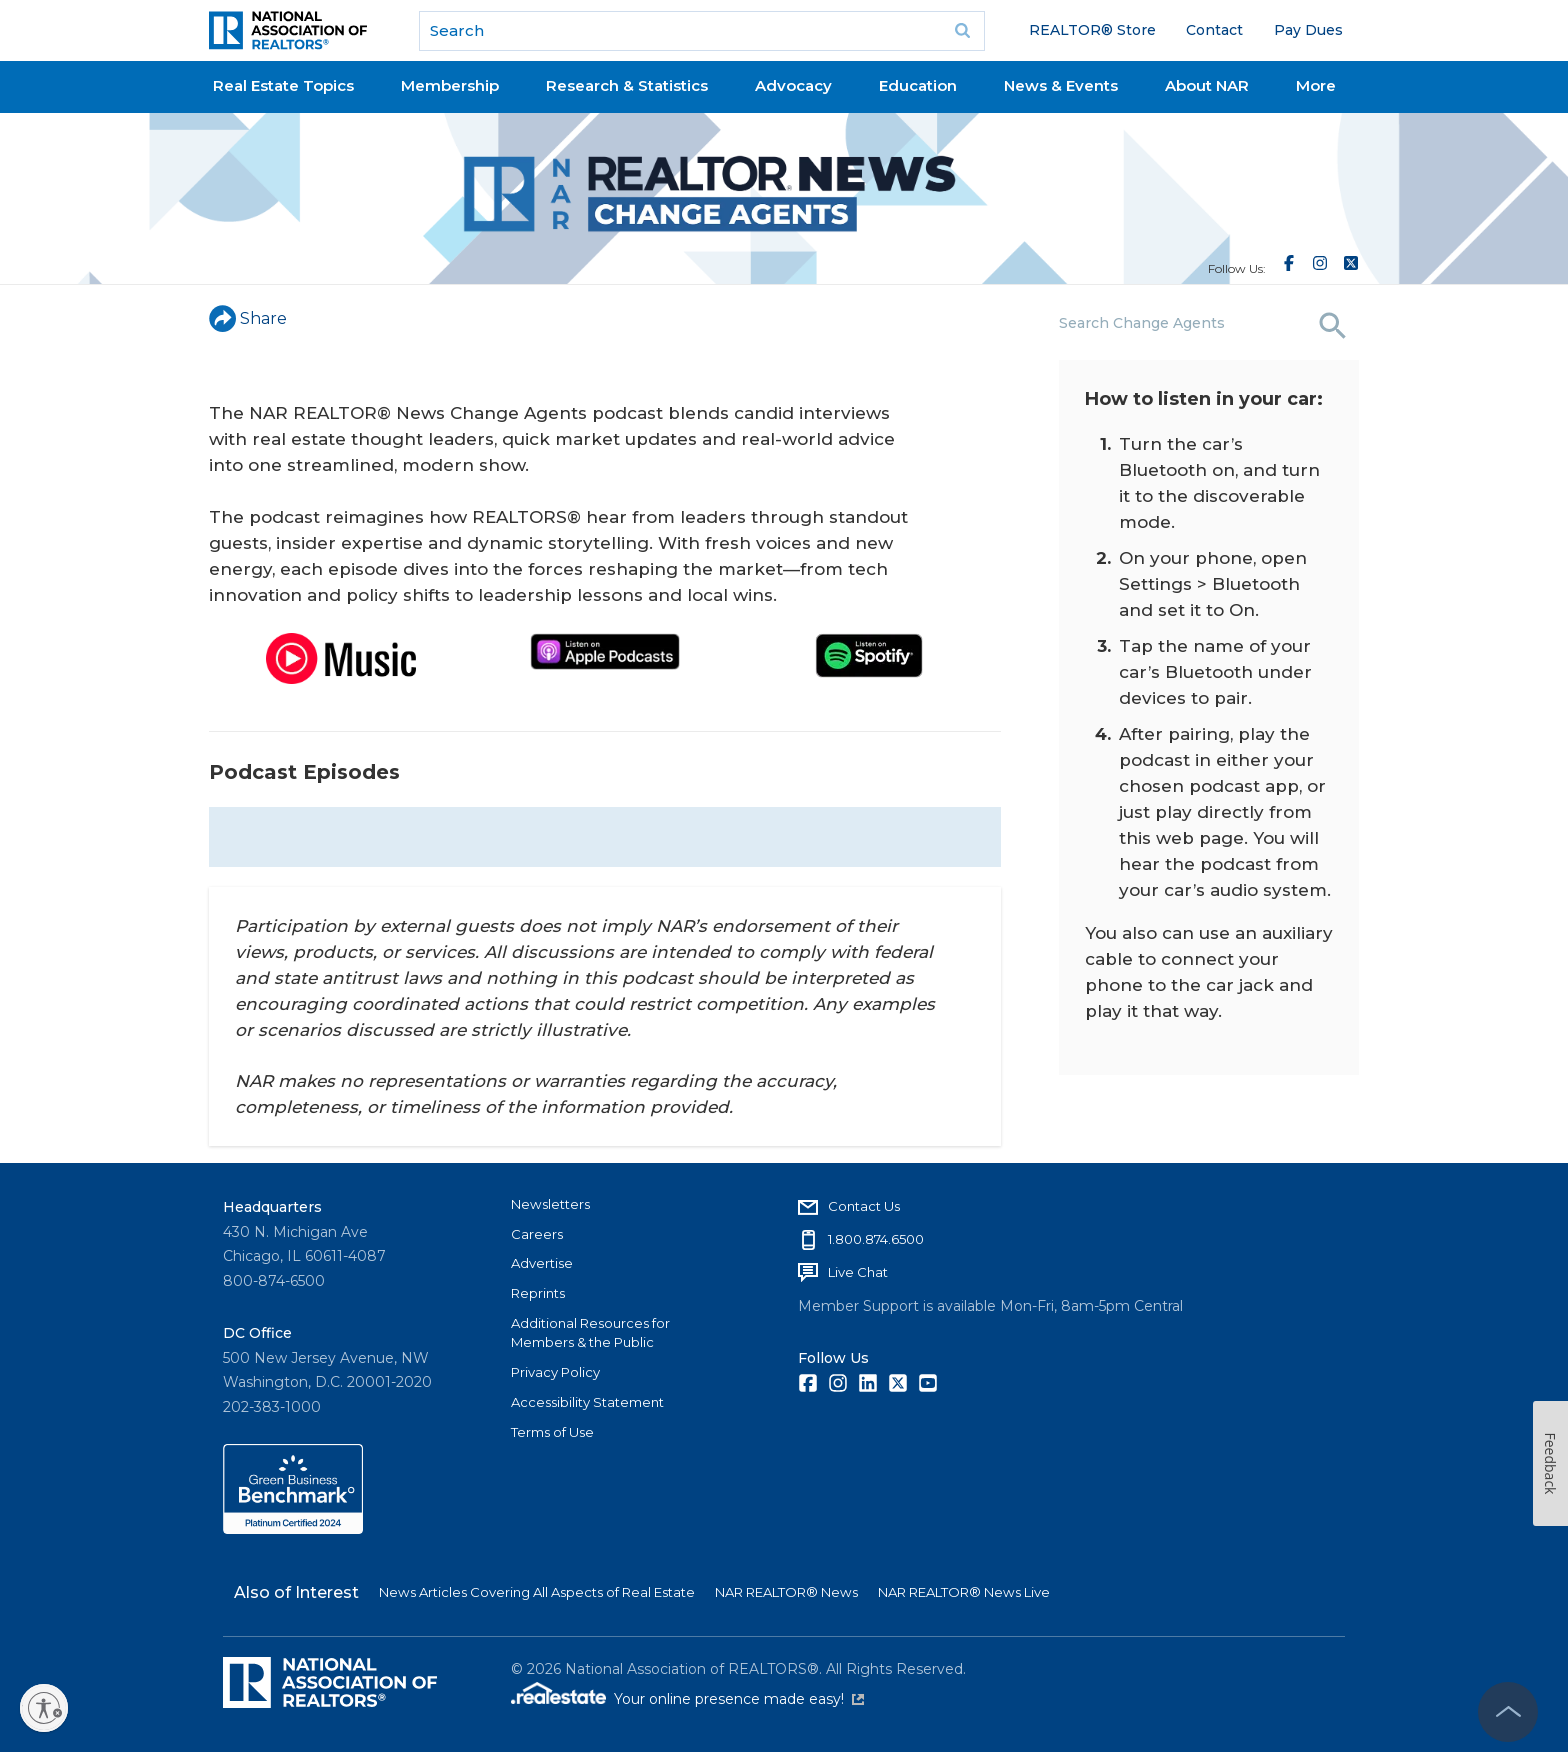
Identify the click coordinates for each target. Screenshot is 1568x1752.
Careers (537, 1234)
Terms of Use (552, 1432)
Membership (450, 85)
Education (918, 85)
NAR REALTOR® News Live (964, 1592)
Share (248, 318)
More (1316, 85)
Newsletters (550, 1204)
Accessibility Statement (587, 1402)
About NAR (1207, 85)
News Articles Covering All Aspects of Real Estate (537, 1592)
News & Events (1061, 85)
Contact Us (864, 1206)
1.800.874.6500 (876, 1239)
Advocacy (793, 85)
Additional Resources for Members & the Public (590, 1333)
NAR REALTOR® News (786, 1592)
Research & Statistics (627, 85)
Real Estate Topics (283, 85)
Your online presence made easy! (739, 1699)
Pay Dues (1308, 30)
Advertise (542, 1263)
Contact (1214, 30)
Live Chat (858, 1272)
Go (963, 31)
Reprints (538, 1293)
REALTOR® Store (1092, 30)
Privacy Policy (555, 1372)
